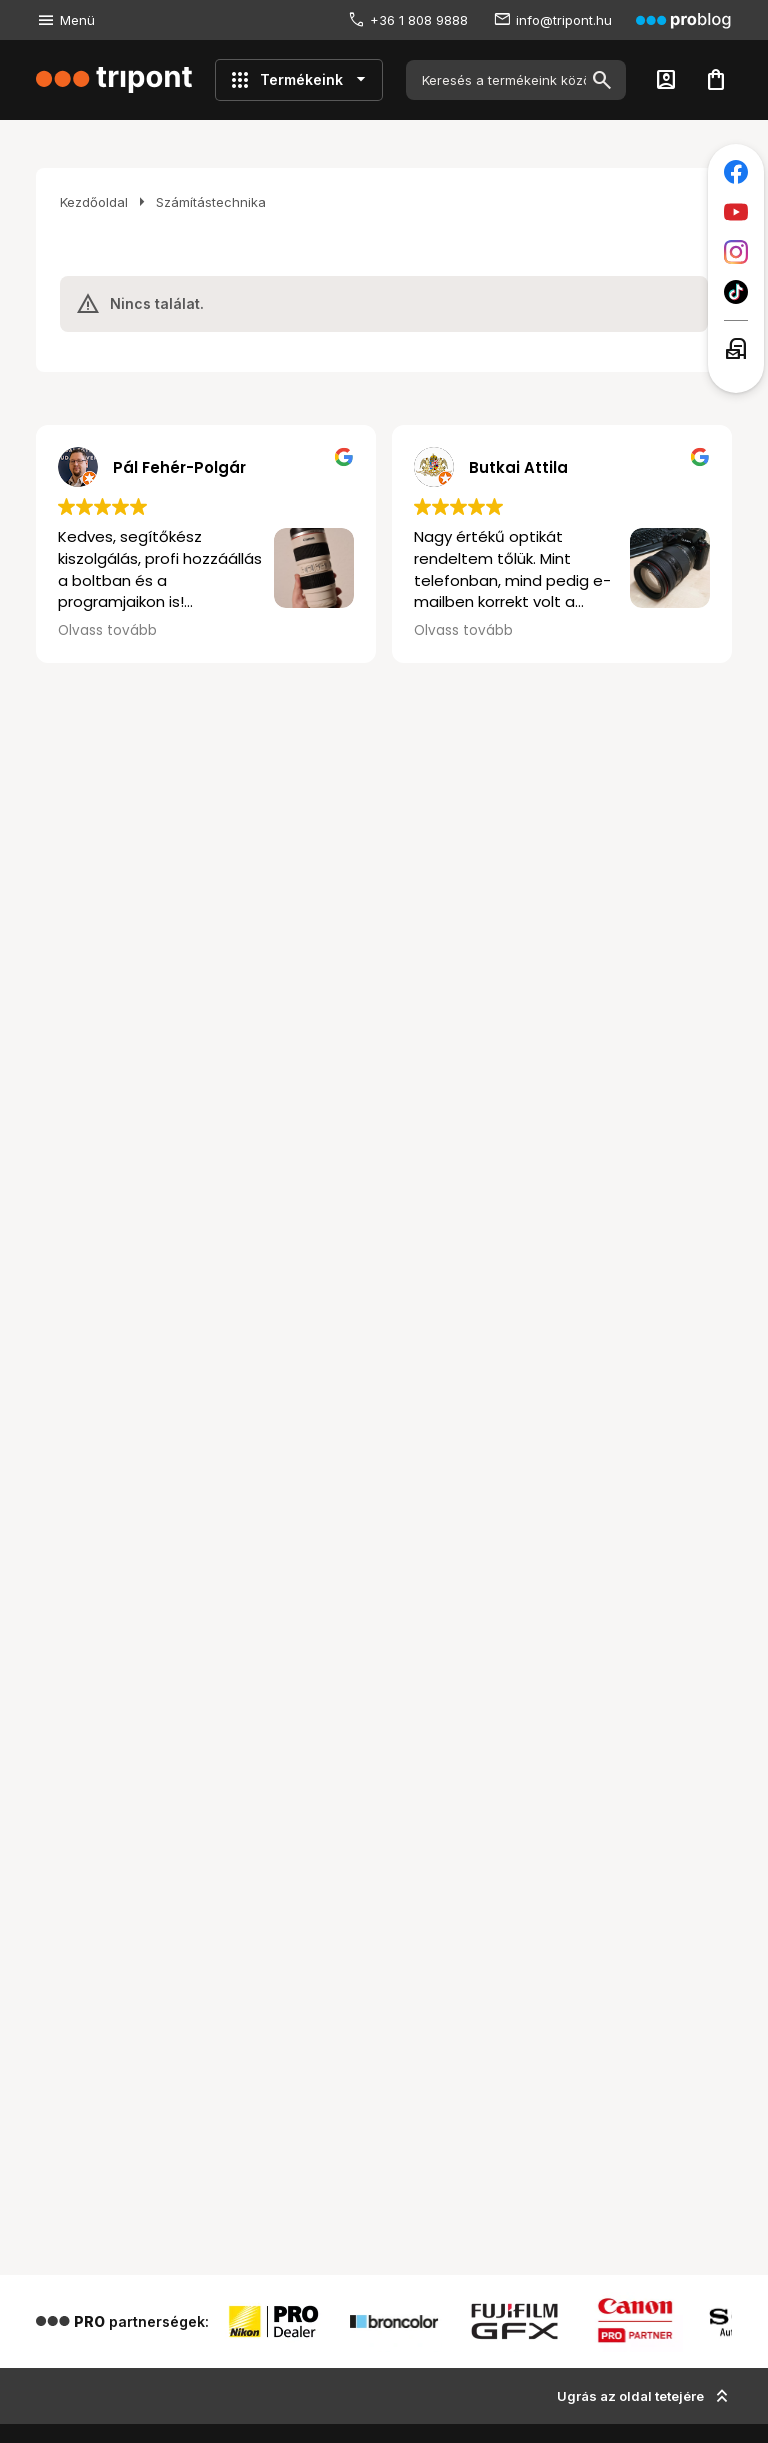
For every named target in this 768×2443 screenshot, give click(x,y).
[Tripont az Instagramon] (736, 252)
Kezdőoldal (94, 202)
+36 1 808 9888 (419, 20)
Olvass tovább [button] (107, 631)
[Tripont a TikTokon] (736, 292)
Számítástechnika (211, 202)
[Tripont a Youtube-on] (736, 212)
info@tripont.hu (564, 20)
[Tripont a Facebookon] (736, 172)
